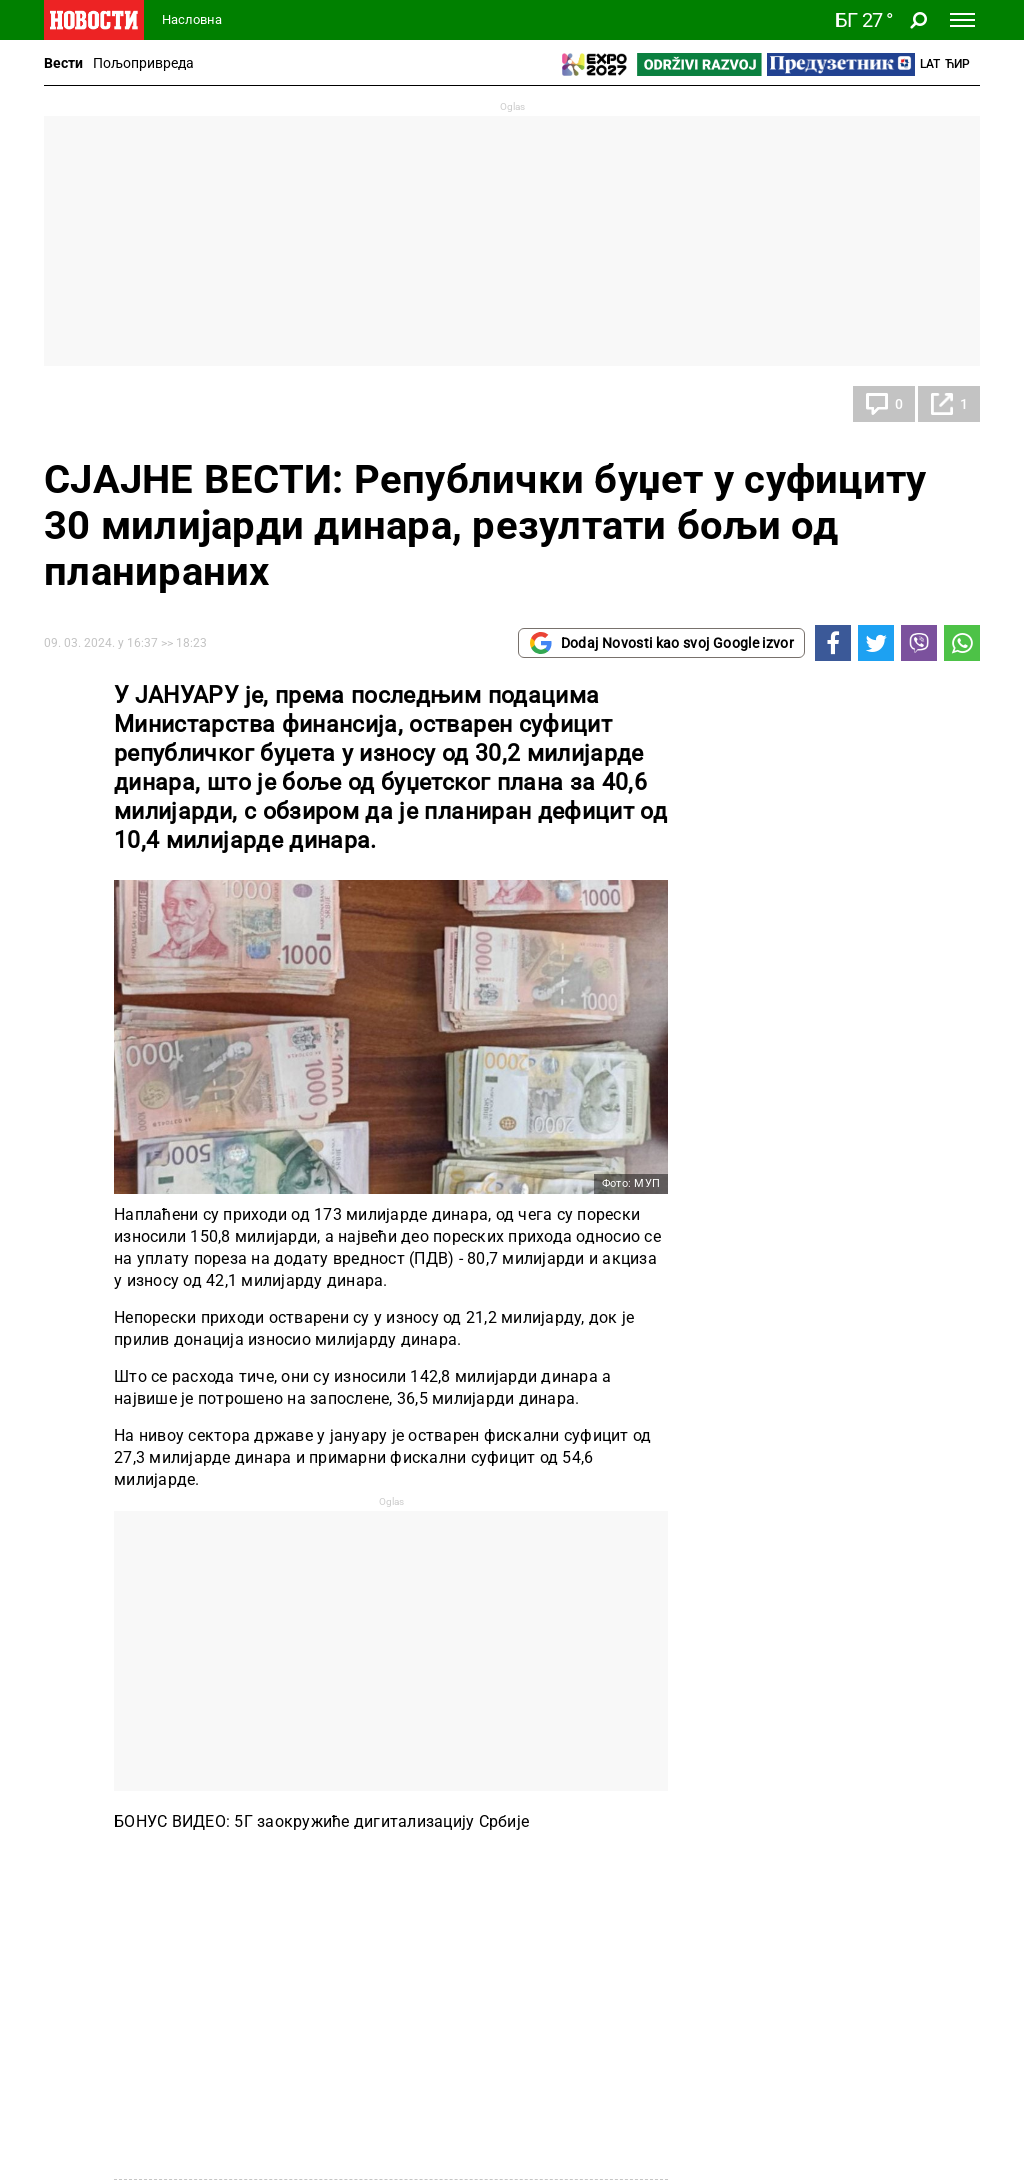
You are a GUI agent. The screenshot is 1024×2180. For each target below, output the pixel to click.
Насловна (192, 19)
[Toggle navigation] (962, 20)
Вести (63, 63)
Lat (930, 64)
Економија (103, 404)
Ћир (957, 64)
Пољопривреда (143, 63)
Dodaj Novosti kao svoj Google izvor (661, 643)
